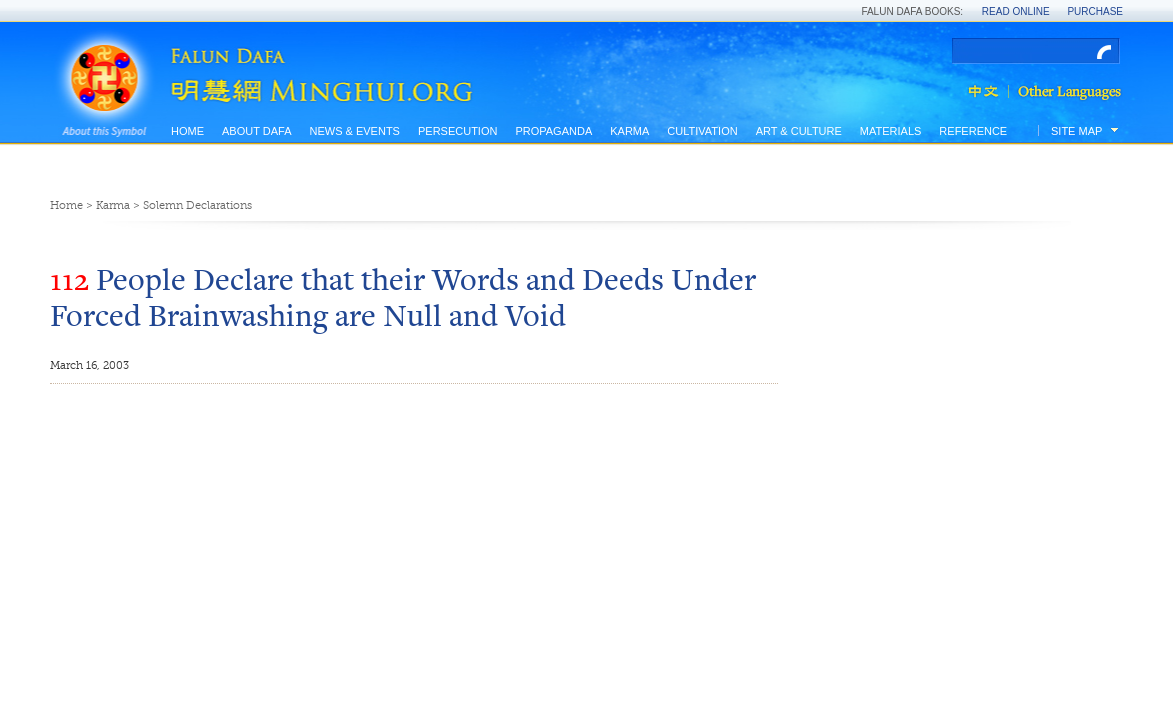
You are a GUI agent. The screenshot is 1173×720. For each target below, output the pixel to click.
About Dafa (256, 131)
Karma (629, 131)
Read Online (1016, 11)
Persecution (457, 131)
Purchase (1095, 11)
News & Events (354, 131)
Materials (891, 131)
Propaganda (553, 131)
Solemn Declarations (197, 205)
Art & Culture (799, 131)
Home (187, 131)
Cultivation (702, 131)
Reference (973, 131)
